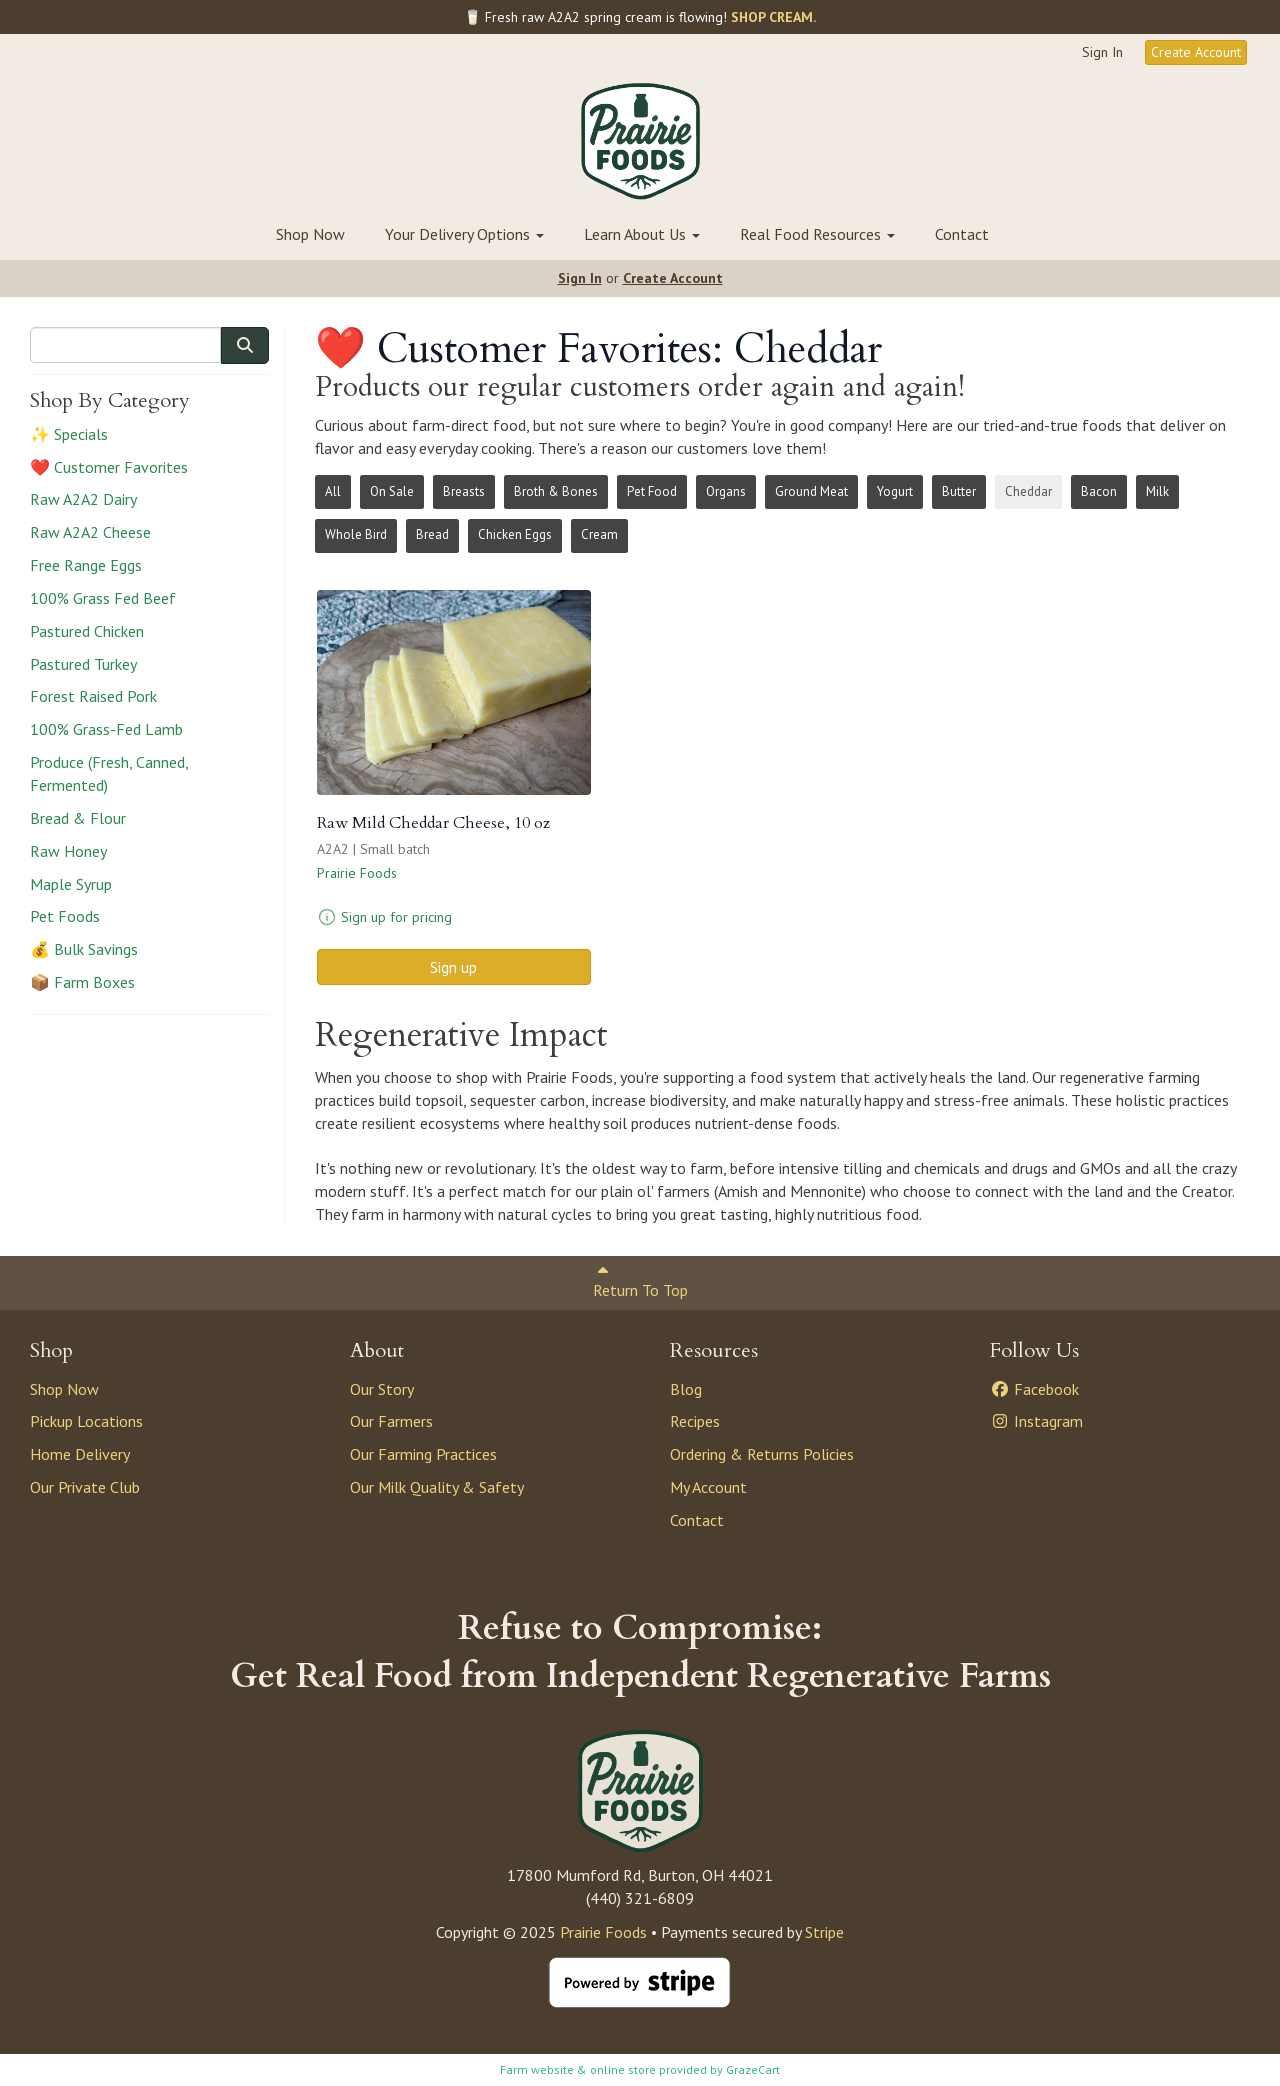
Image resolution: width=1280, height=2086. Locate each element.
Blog (686, 1389)
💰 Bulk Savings (84, 949)
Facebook (1034, 1389)
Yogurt (895, 491)
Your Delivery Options (464, 234)
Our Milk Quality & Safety (437, 1487)
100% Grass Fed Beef (103, 598)
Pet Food (652, 491)
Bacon (1099, 491)
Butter (959, 491)
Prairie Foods (357, 873)
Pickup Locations (86, 1421)
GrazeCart (753, 2069)
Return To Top (640, 1281)
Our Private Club (85, 1487)
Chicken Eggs (515, 534)
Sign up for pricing (396, 917)
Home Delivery (80, 1454)
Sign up (453, 967)
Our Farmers (391, 1421)
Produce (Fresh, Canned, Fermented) (109, 773)
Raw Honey (68, 851)
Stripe (824, 1932)
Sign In (1102, 52)
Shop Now (310, 234)
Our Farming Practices (423, 1454)
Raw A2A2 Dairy (83, 499)
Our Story (382, 1389)
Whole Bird (356, 534)
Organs (726, 491)
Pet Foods (65, 916)
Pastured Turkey (83, 664)
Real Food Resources (817, 234)
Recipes (695, 1421)
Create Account (1196, 52)
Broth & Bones (556, 491)
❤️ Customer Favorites (109, 467)
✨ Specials (69, 434)
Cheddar (1028, 491)
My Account (708, 1487)
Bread (432, 534)
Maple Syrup (71, 884)
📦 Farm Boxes (82, 982)
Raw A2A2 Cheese (90, 532)
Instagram (1036, 1421)
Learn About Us (642, 234)
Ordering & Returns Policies (762, 1454)
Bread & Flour (78, 818)
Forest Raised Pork (93, 696)
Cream (599, 534)
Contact (962, 234)
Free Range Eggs (86, 565)
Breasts (464, 491)
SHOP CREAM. (773, 17)
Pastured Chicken (87, 631)
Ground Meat (811, 491)
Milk (1157, 491)
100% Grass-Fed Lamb (106, 729)
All (333, 491)
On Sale (392, 491)
